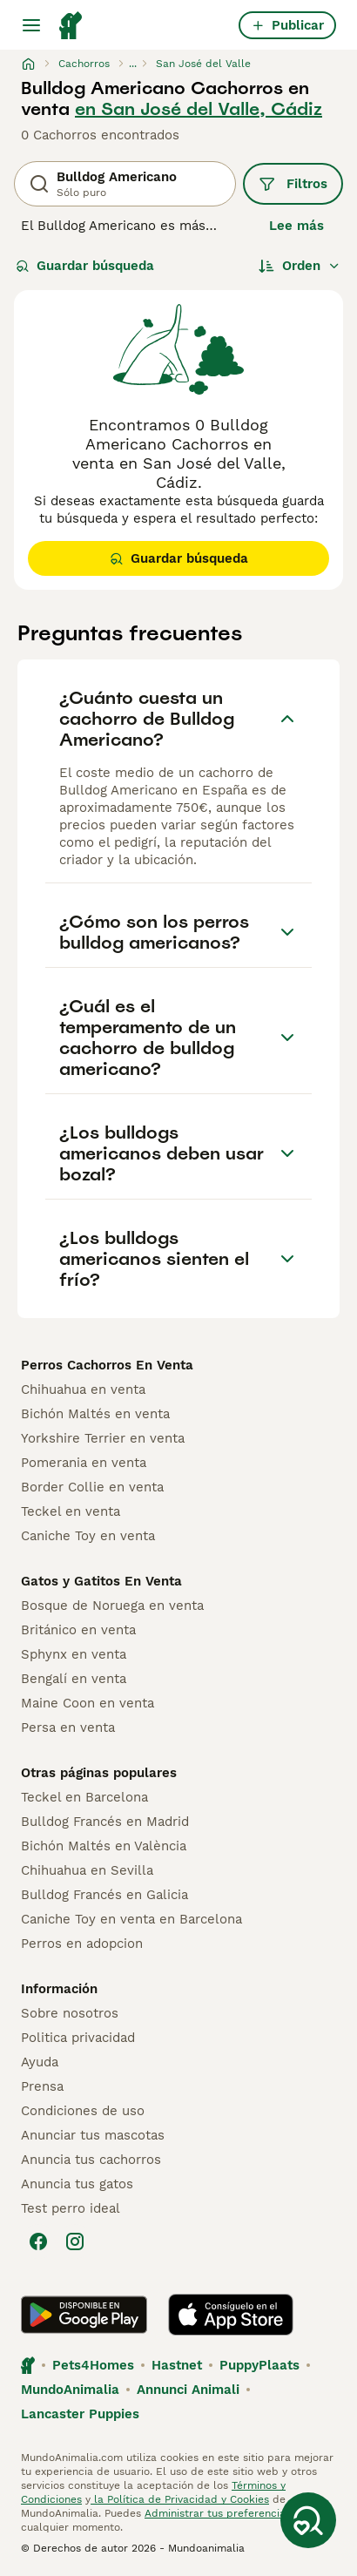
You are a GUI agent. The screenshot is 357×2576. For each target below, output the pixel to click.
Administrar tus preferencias (218, 2513)
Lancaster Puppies (80, 2414)
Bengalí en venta (73, 1679)
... (133, 63)
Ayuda (39, 2062)
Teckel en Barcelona (84, 1797)
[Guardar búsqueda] (308, 2520)
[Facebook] (38, 2241)
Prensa (42, 2086)
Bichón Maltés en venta (95, 1414)
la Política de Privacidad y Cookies (180, 2499)
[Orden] (299, 265)
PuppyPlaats (259, 2365)
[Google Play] (84, 2315)
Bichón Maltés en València (103, 1846)
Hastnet (177, 2365)
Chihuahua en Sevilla (87, 1870)
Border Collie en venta (92, 1487)
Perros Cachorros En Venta (107, 1365)
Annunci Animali (188, 2389)
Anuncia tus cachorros (91, 2159)
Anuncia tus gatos (77, 2184)
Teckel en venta (70, 1511)
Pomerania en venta (83, 1463)
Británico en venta (78, 1630)
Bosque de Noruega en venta (112, 1605)
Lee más (296, 225)
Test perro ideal (70, 2208)
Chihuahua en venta (83, 1389)
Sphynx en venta (73, 1654)
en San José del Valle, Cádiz (198, 108)
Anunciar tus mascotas (93, 2135)
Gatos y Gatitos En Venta (101, 1581)
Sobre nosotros (69, 2013)
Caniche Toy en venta (88, 1536)
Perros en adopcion (82, 1943)
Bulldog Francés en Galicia (104, 1895)
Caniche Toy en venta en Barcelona (131, 1919)
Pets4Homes (93, 2365)
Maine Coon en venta (87, 1703)
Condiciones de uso (83, 2111)
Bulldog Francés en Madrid (105, 1821)
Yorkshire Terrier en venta (103, 1438)
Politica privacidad (78, 2037)
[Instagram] (74, 2241)
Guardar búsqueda (85, 266)
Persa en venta (68, 1727)
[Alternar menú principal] (31, 25)
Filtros (293, 184)
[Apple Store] (230, 2315)
